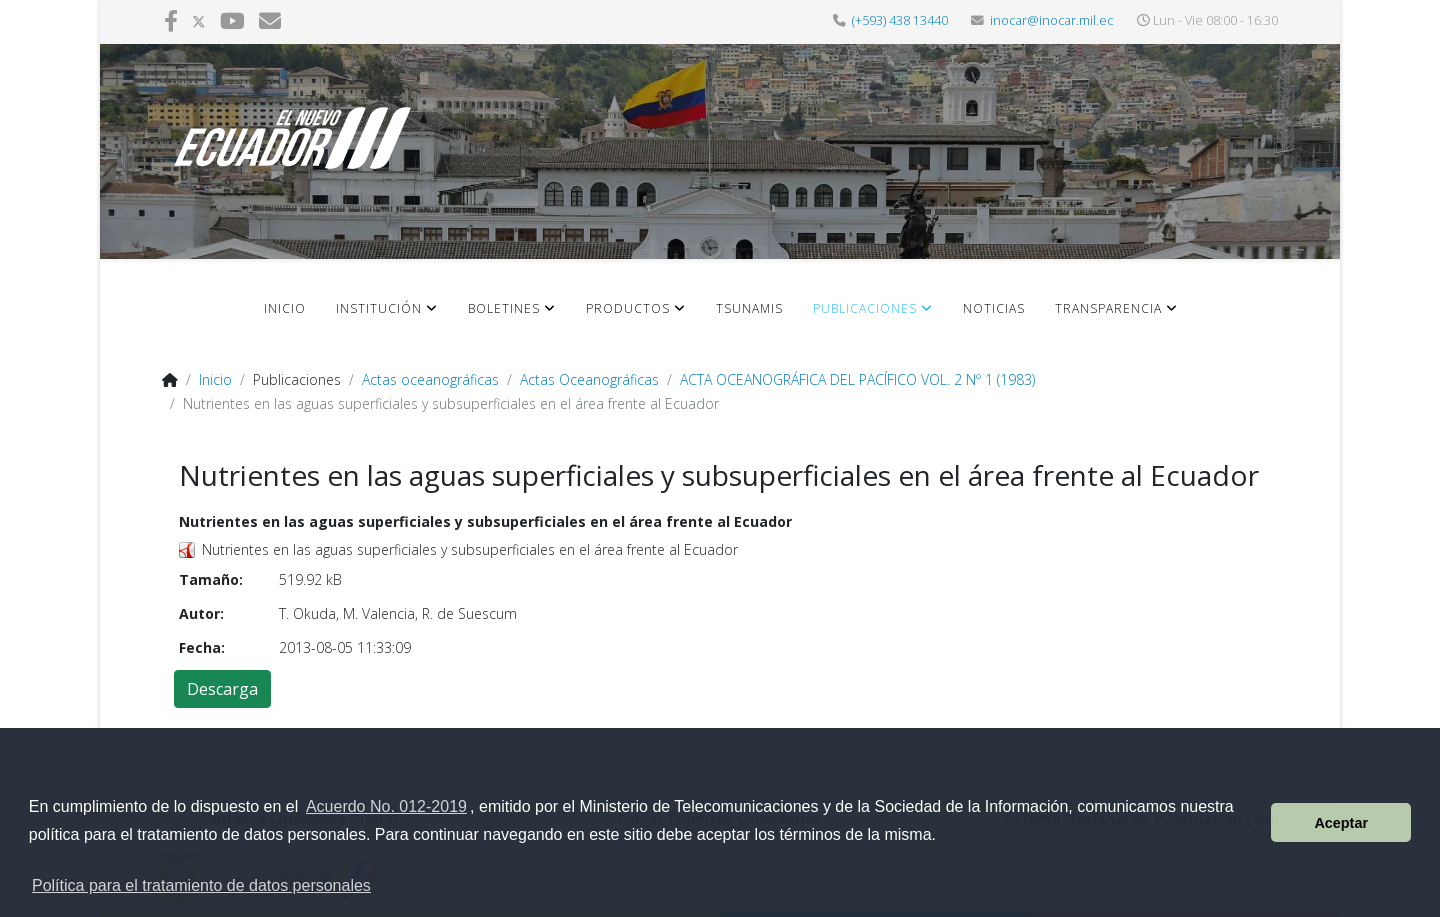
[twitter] (199, 20)
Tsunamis (749, 308)
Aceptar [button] (1341, 823)
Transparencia (1108, 308)
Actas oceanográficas (430, 379)
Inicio (285, 308)
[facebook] (171, 20)
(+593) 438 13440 (900, 20)
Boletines (504, 308)
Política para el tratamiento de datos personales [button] (201, 885)
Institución (379, 308)
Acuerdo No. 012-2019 (386, 806)
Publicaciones (865, 308)
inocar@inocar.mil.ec (1052, 20)
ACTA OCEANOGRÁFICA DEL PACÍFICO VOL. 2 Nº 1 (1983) (857, 379)
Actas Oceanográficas (589, 379)
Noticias (994, 308)
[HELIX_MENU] (1243, 323)
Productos (628, 308)
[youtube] (232, 20)
